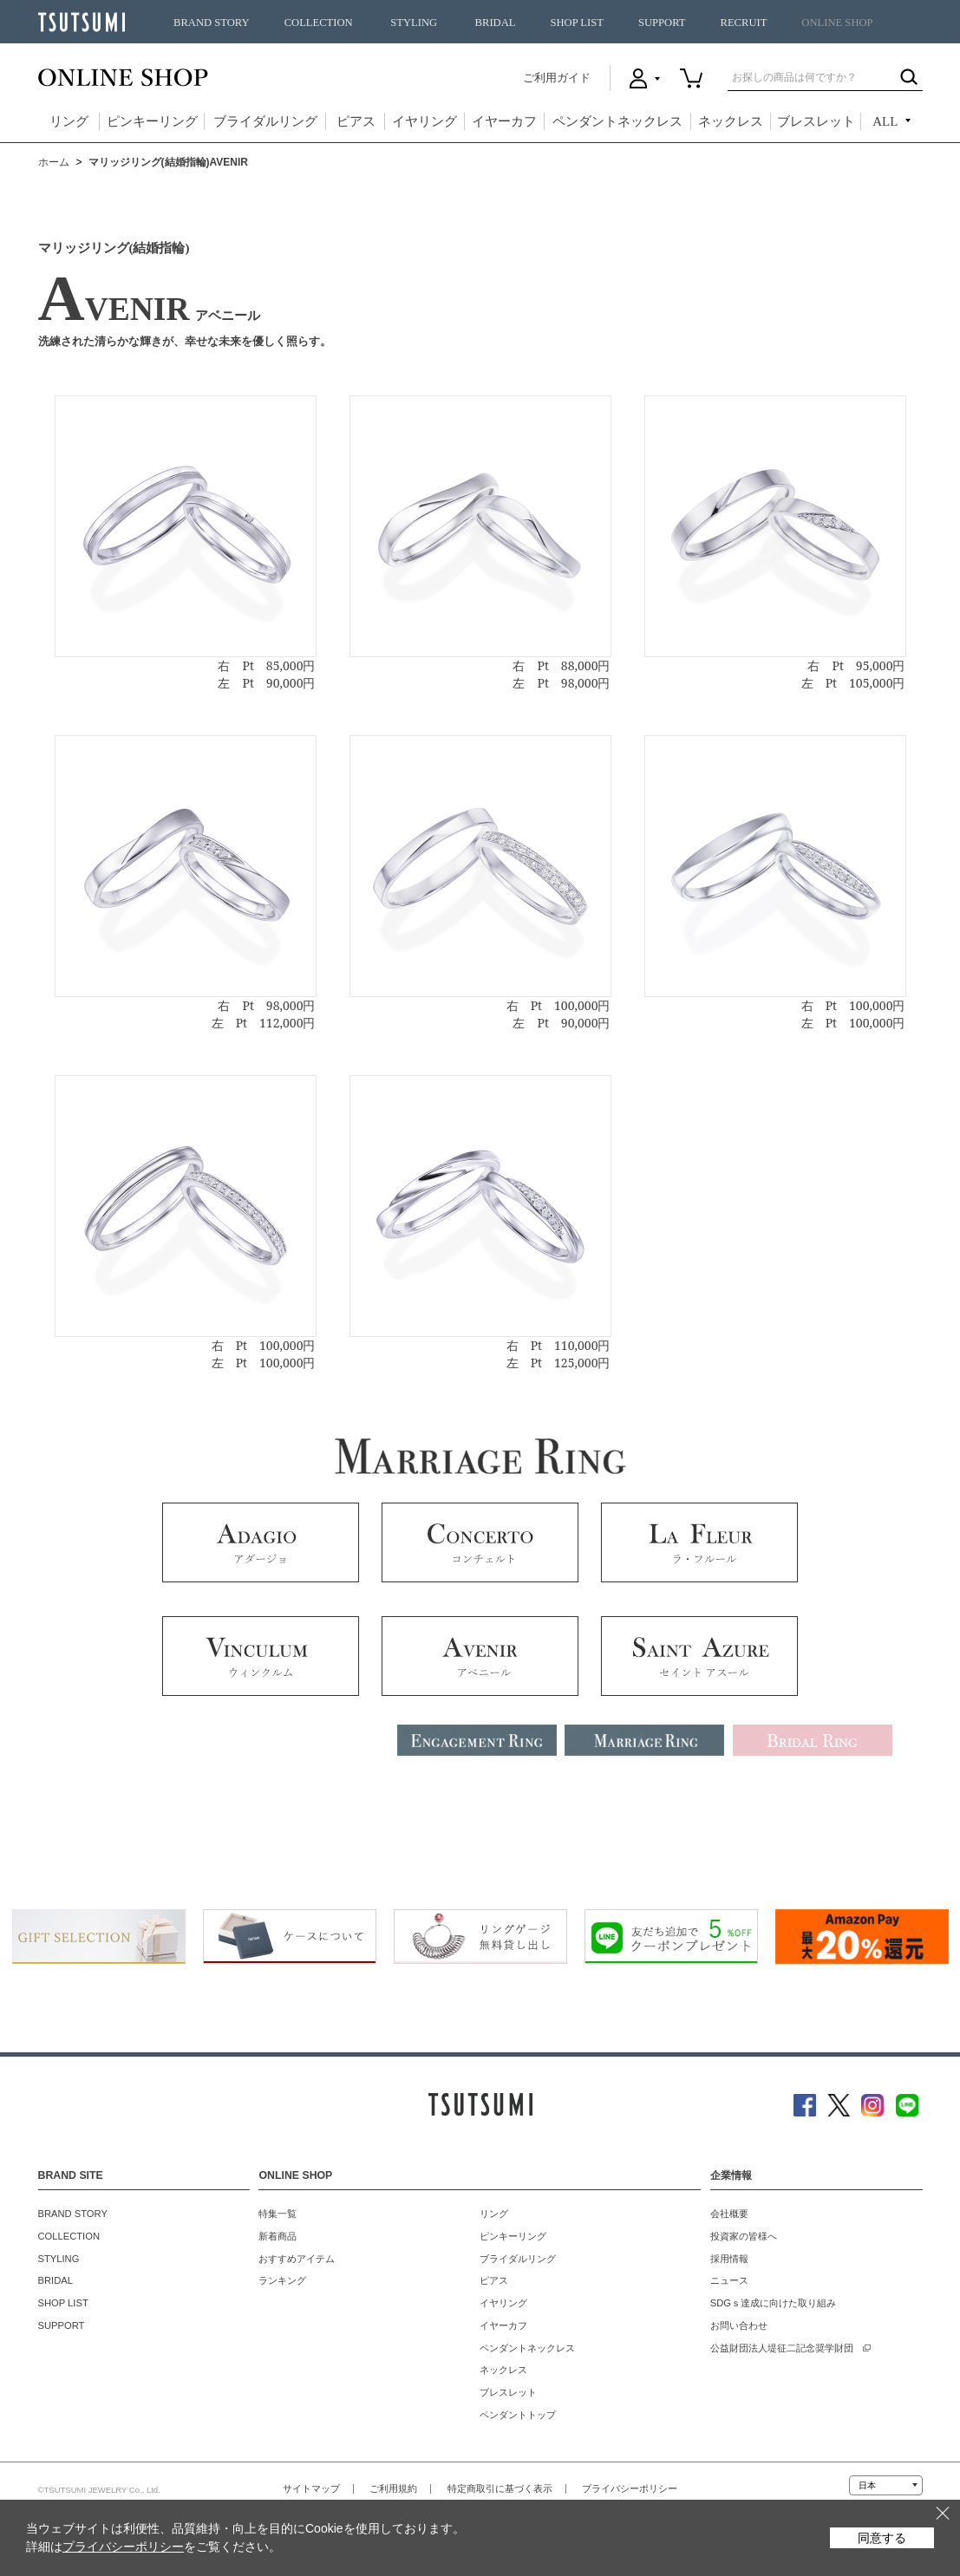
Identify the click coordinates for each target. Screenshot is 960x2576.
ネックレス (730, 121)
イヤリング (424, 121)
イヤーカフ (504, 121)
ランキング (282, 2280)
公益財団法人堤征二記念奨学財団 (781, 2348)
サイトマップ (311, 2488)
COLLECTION (318, 22)
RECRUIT (743, 22)
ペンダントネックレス (617, 121)
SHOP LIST (576, 22)
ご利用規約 (393, 2488)
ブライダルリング (265, 121)
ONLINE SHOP (836, 22)
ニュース (729, 2280)
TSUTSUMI (81, 22)
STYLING (413, 22)
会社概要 (729, 2213)
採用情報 (729, 2258)
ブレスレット (816, 121)
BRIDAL (495, 22)
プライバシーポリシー (629, 2488)
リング (68, 121)
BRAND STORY (211, 22)
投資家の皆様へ (743, 2236)
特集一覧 (277, 2213)
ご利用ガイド (557, 77)
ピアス (356, 121)
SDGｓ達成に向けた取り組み (773, 2303)
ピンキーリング (152, 121)
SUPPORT (662, 22)
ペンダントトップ (518, 2415)
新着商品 (277, 2236)
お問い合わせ (738, 2325)
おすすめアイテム (296, 2258)
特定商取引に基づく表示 (499, 2488)
